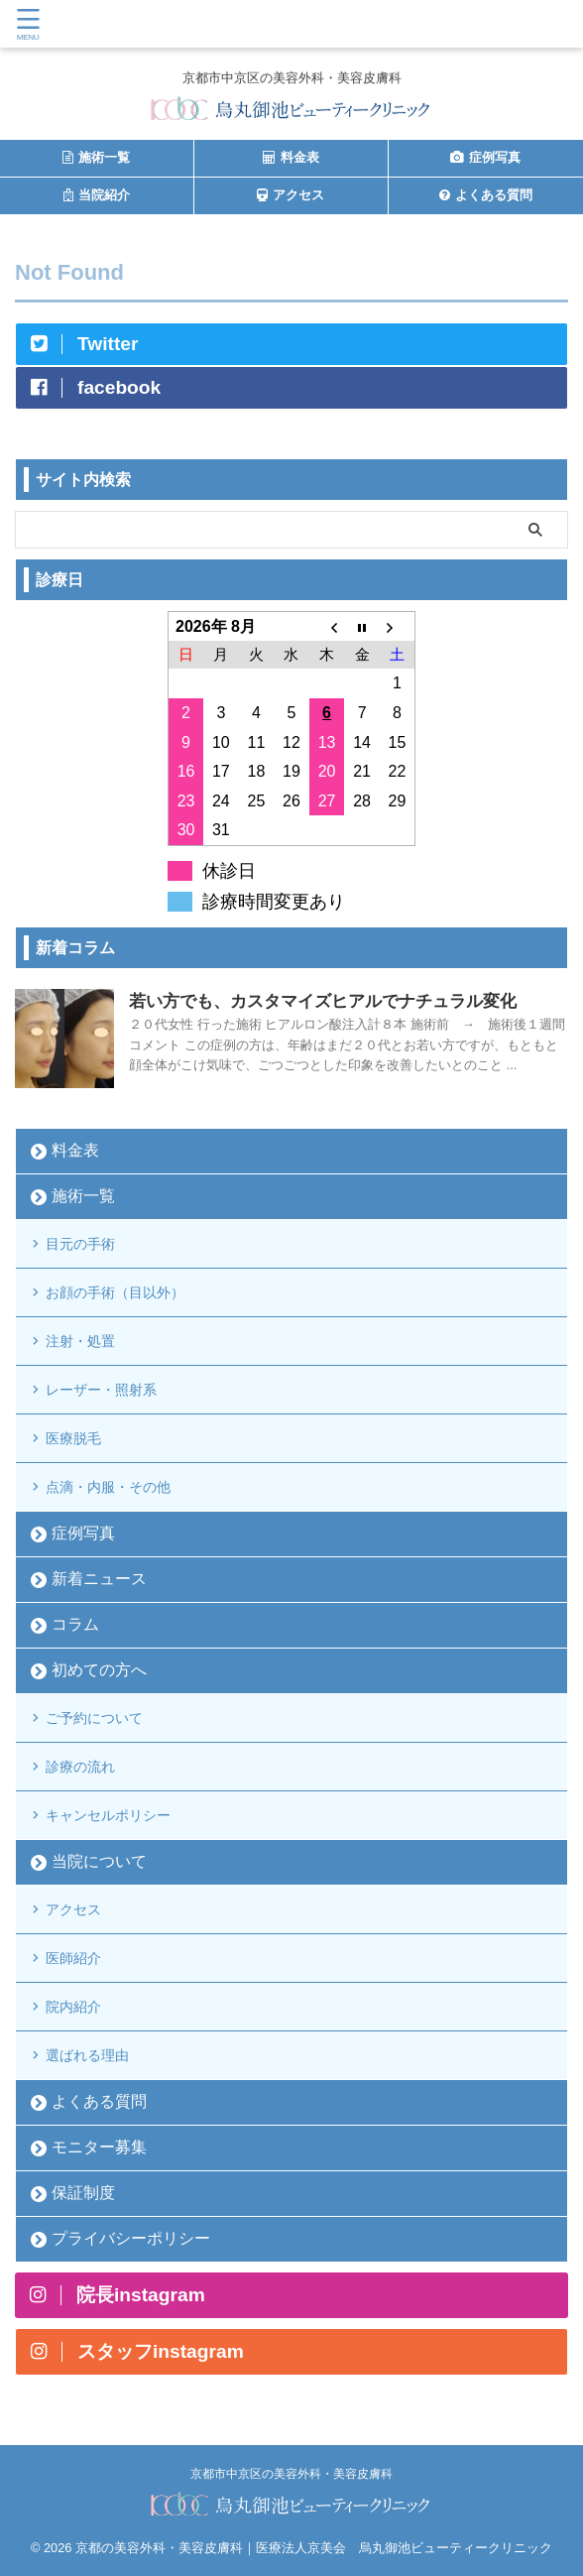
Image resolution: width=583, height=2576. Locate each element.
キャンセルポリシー (108, 1815)
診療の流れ (80, 1767)
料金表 (75, 1150)
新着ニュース (99, 1578)
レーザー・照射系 (101, 1390)
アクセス (73, 1909)
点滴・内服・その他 (108, 1487)
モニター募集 (99, 2147)
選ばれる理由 (87, 2055)
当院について (99, 1861)
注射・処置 (80, 1341)
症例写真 (83, 1533)
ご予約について (94, 1718)
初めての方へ (99, 1669)
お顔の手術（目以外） (115, 1292)
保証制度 (83, 2192)
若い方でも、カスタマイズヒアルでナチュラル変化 (323, 1001)
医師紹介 (73, 1958)
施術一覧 (83, 1195)
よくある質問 (99, 2101)
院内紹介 (73, 2007)
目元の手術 (80, 1244)
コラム (75, 1624)
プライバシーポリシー (131, 2238)
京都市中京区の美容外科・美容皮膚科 (291, 2474)
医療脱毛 (73, 1438)
